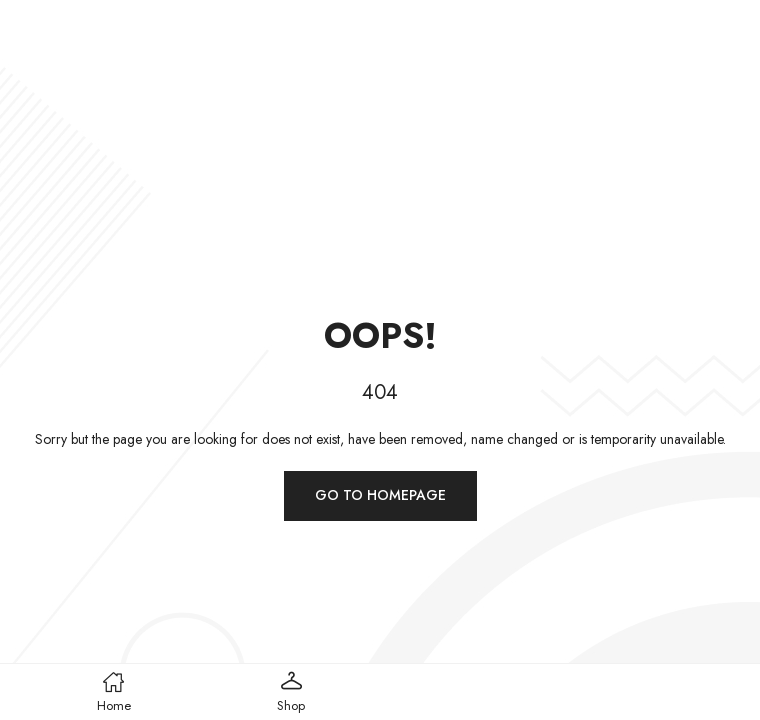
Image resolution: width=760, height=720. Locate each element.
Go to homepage (380, 495)
